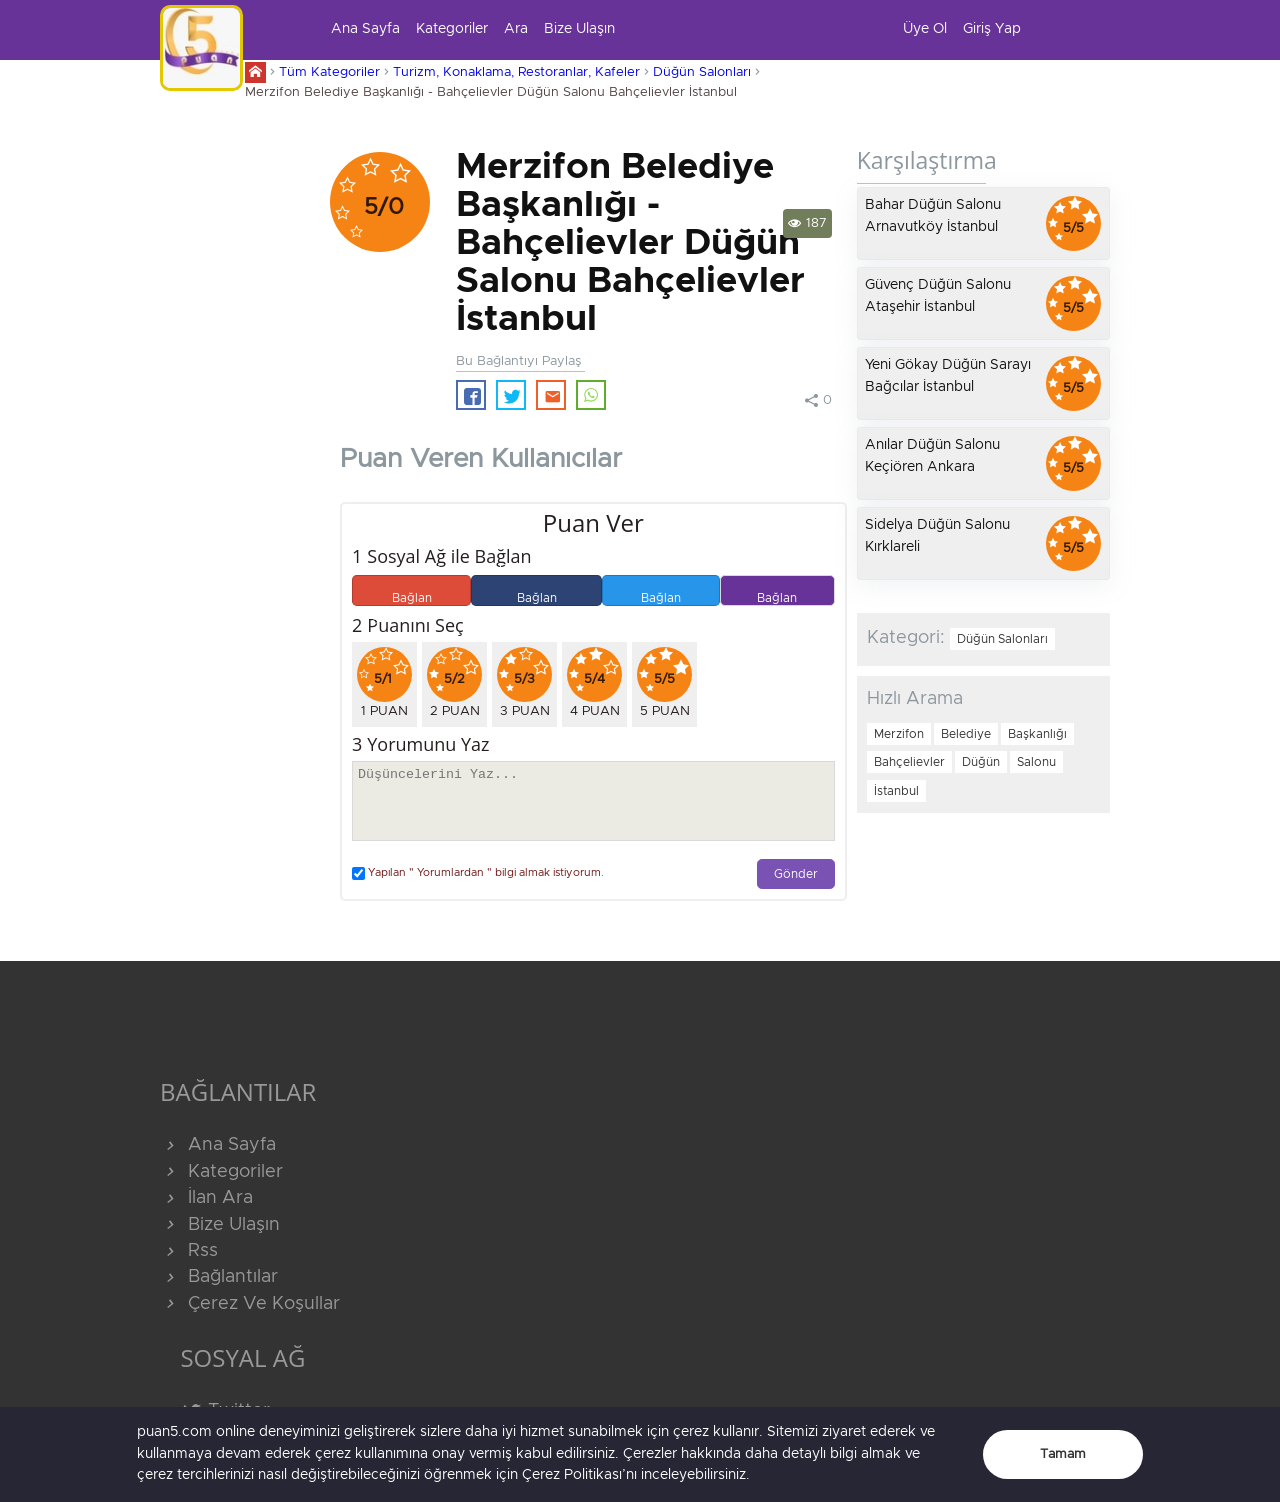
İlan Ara (206, 1198)
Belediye (966, 734)
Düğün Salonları (702, 72)
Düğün (981, 762)
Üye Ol (925, 29)
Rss (189, 1251)
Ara (516, 29)
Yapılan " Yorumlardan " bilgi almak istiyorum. (478, 873)
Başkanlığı (1037, 734)
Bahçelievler (909, 762)
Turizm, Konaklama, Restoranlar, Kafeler (516, 72)
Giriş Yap (992, 29)
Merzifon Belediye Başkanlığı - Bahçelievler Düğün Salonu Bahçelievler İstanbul (491, 92)
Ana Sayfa (365, 29)
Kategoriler (452, 29)
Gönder (796, 874)
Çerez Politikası (572, 1475)
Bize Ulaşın (579, 29)
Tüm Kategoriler (329, 72)
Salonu (1036, 762)
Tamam (1063, 1454)
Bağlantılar (219, 1277)
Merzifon (899, 734)
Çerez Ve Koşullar (250, 1304)
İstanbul (896, 791)
